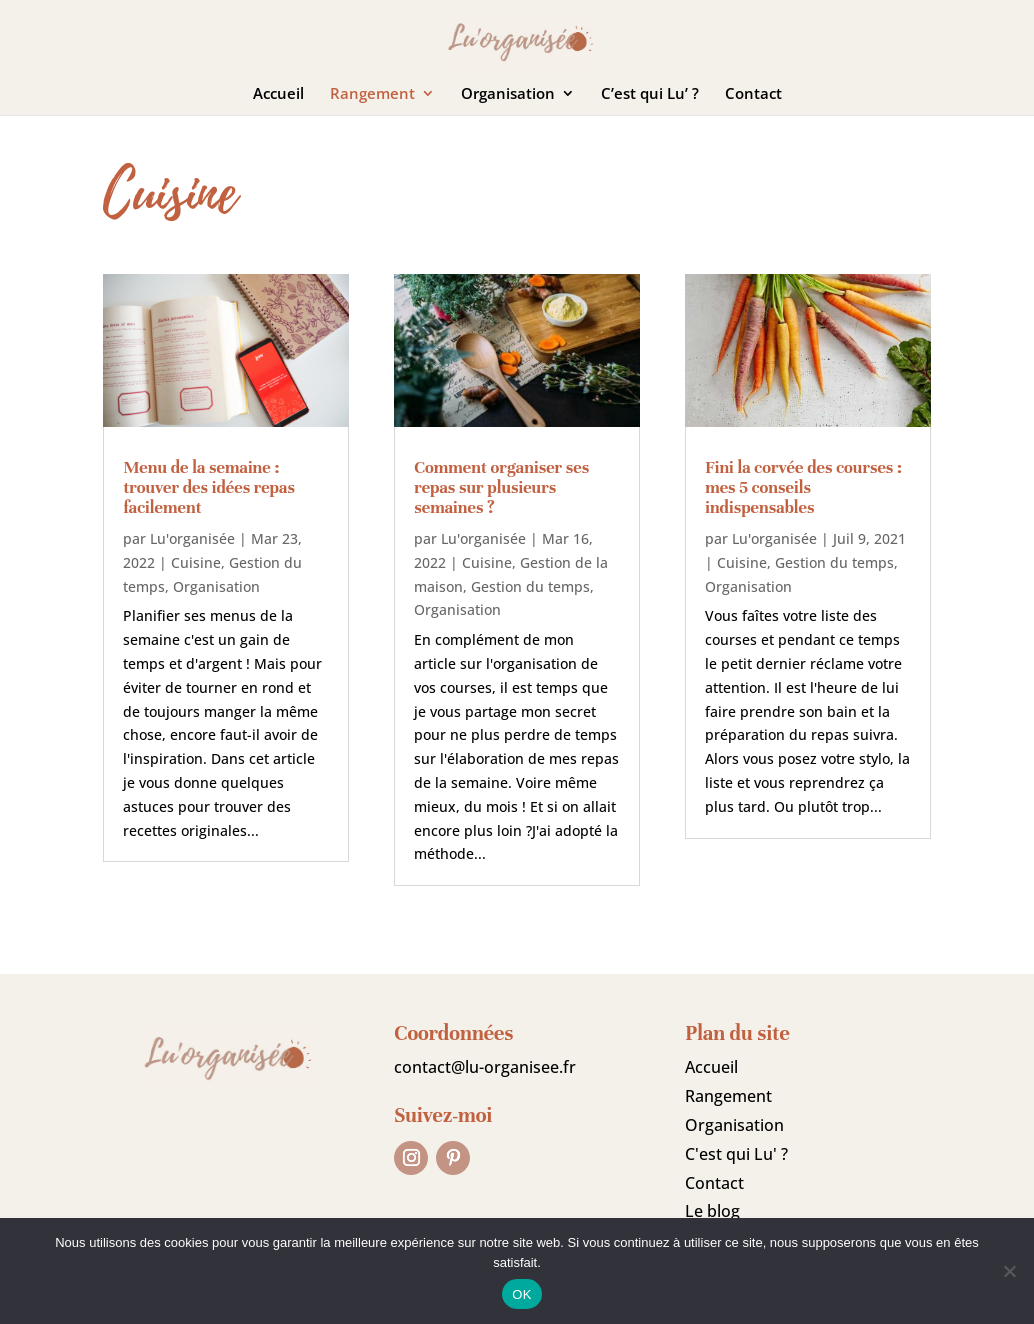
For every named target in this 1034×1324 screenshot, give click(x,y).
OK (521, 1294)
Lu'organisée (192, 538)
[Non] (1009, 1271)
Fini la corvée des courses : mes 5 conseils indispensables (803, 487)
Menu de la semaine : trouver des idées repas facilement (208, 487)
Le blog (712, 1211)
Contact (753, 94)
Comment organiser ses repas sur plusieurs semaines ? (501, 487)
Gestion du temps (530, 586)
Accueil (278, 94)
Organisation (508, 94)
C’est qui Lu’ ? (650, 94)
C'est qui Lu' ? (736, 1154)
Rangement (372, 94)
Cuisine (196, 562)
